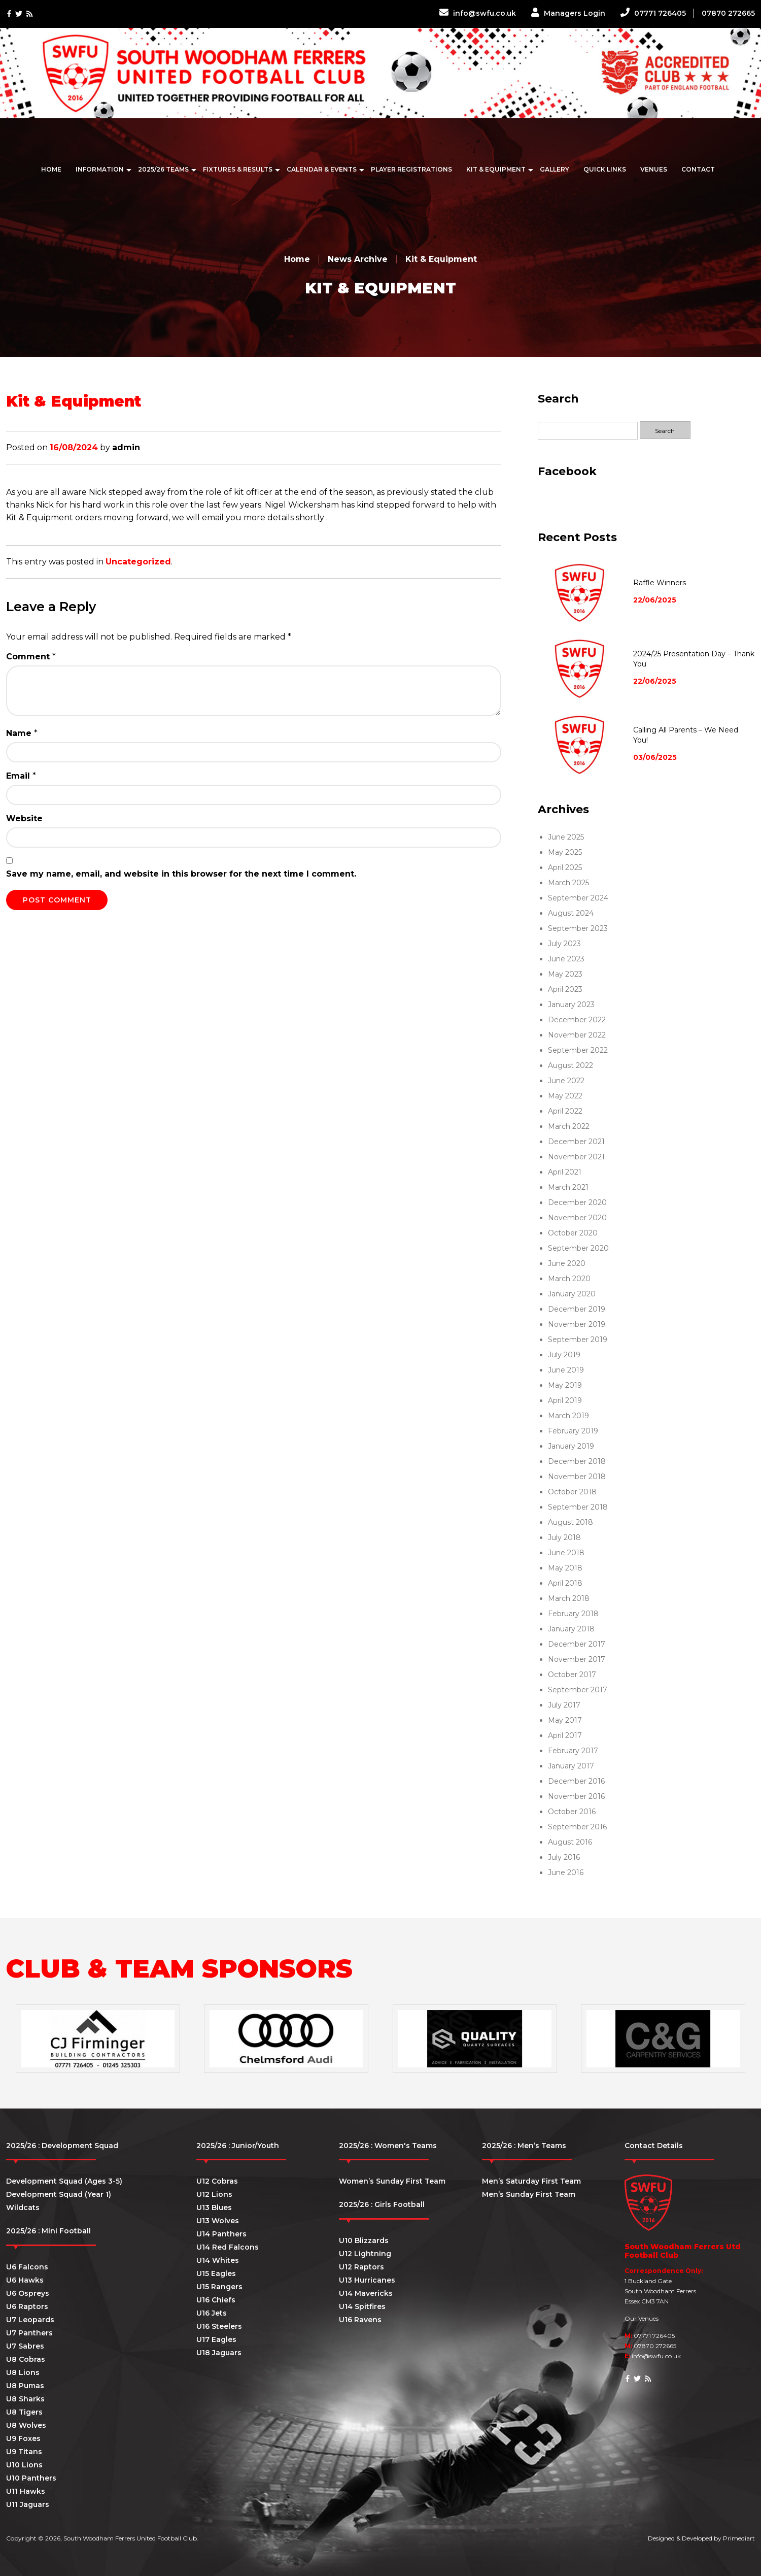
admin (126, 447)
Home (51, 169)
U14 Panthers (221, 2233)
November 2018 (577, 1476)
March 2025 (568, 882)
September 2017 (577, 1689)
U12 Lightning (365, 2253)
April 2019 (565, 1400)
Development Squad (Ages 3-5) (64, 2181)
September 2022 (578, 1050)
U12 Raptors (361, 2266)
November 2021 (576, 1156)
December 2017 (576, 1644)
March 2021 (568, 1187)
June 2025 (566, 837)
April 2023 (565, 989)
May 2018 (565, 1568)
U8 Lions (23, 2372)
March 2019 (568, 1415)
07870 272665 (728, 13)
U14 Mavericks (366, 2293)
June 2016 (565, 1872)
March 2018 (569, 1598)
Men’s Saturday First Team (531, 2181)
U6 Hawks (25, 2280)
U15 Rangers (219, 2286)
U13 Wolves (217, 2220)
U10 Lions (24, 2464)
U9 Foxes (23, 2438)
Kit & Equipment (496, 169)
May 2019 (565, 1385)
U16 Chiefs (215, 2299)
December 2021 (576, 1141)
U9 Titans (24, 2451)
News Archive (358, 259)
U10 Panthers (31, 2478)
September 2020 (578, 1248)
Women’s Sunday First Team (392, 2181)
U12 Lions (214, 2194)
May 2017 (565, 1720)
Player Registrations (411, 169)
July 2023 (564, 943)
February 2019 (573, 1430)
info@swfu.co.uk (477, 13)
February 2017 (573, 1750)
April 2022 (565, 1111)
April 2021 (564, 1172)
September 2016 (577, 1826)
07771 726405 (653, 13)
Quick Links (604, 169)
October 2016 (572, 1811)
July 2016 (564, 1857)
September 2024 (578, 897)
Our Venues (642, 2318)
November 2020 (577, 1217)
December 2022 (577, 1019)
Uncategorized (138, 561)
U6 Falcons (27, 2266)
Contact (698, 169)
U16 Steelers (219, 2326)
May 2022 (565, 1095)
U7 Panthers (29, 2332)
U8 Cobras (25, 2359)
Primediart (739, 2538)
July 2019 (564, 1354)
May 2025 (565, 852)
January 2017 (571, 1765)
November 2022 (577, 1035)
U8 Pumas (25, 2385)
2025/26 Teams (163, 169)
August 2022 (570, 1065)
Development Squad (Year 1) (58, 2194)
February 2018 (573, 1613)
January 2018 (571, 1628)
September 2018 (578, 1507)
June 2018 (566, 1552)
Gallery (554, 169)
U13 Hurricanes (367, 2280)
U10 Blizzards (364, 2240)
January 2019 (571, 1446)
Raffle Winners (659, 582)
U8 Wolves (26, 2425)
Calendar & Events (322, 169)
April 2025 (565, 867)
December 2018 (577, 1461)
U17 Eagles (216, 2339)
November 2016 (576, 1796)
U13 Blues (214, 2207)
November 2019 (576, 1324)
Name (22, 733)
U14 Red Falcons (227, 2247)
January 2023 (571, 1004)
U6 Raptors (27, 2306)
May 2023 (565, 974)
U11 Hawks (25, 2491)
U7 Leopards (30, 2319)
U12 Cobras (217, 2181)
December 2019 (576, 1309)
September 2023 (578, 928)
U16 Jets (211, 2313)
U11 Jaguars (27, 2504)
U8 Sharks (25, 2398)
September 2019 (577, 1339)
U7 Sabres (25, 2346)
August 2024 (571, 913)
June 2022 (566, 1080)
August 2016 (570, 1842)
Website (24, 818)
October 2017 (572, 1674)
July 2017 (564, 1705)
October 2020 (573, 1232)
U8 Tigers (24, 2412)
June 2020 (566, 1263)
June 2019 (566, 1370)
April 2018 (565, 1583)
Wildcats (23, 2207)
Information (100, 169)
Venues (653, 169)
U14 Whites (217, 2260)
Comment (31, 656)
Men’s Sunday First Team (528, 2194)
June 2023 (566, 958)
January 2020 (572, 1293)
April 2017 (565, 1735)
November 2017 (576, 1659)
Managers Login (568, 13)
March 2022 (569, 1126)
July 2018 (564, 1537)
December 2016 (576, 1781)
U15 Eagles (216, 2273)
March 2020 (569, 1278)
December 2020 (577, 1202)
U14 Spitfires (362, 2306)
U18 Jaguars (218, 2352)
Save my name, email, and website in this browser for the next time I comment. (181, 874)
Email (21, 776)
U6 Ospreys (27, 2293)
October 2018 (572, 1491)
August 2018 (570, 1522)
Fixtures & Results (237, 169)
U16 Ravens (360, 2319)
